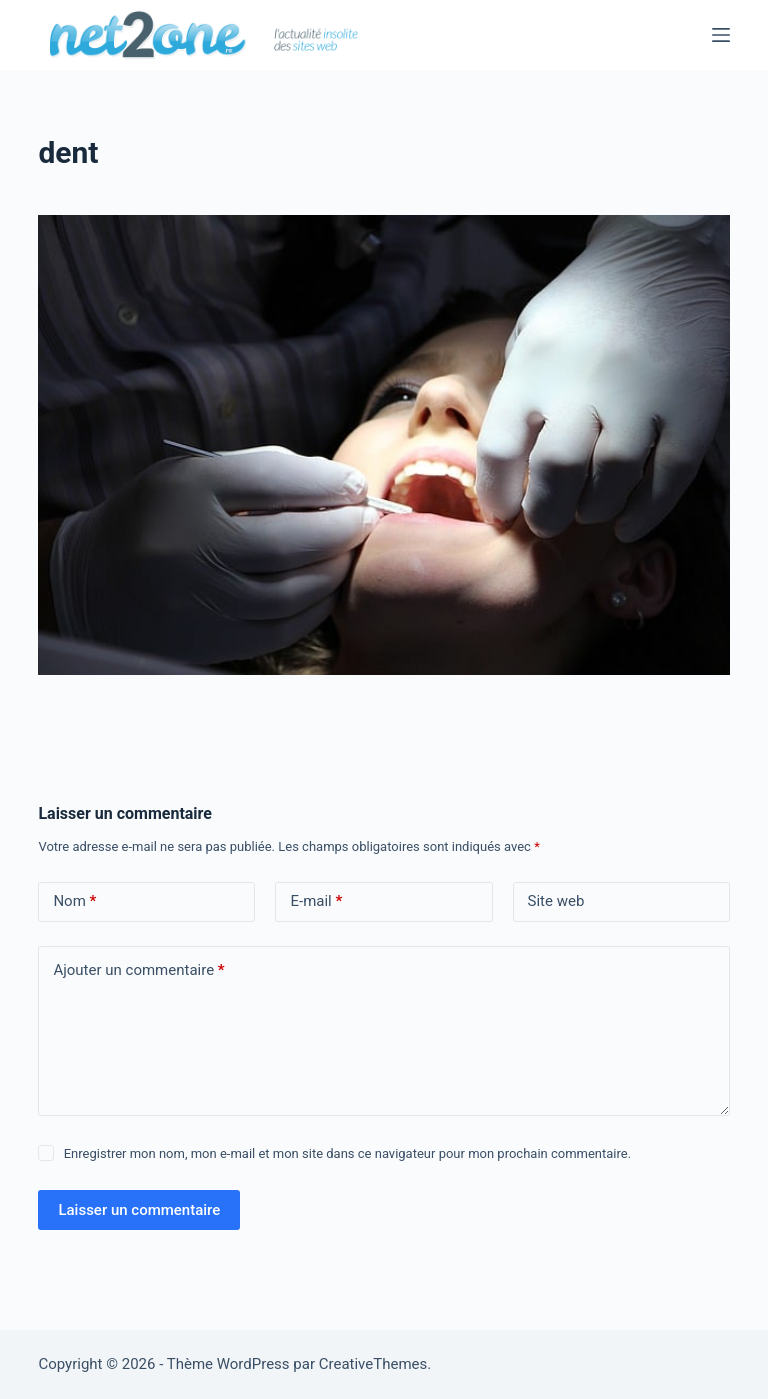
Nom (74, 901)
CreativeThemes (373, 1364)
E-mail (316, 901)
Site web (556, 901)
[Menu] (721, 35)
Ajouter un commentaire (138, 970)
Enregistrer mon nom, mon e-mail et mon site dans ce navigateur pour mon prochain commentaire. (347, 1153)
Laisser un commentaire (139, 1210)
